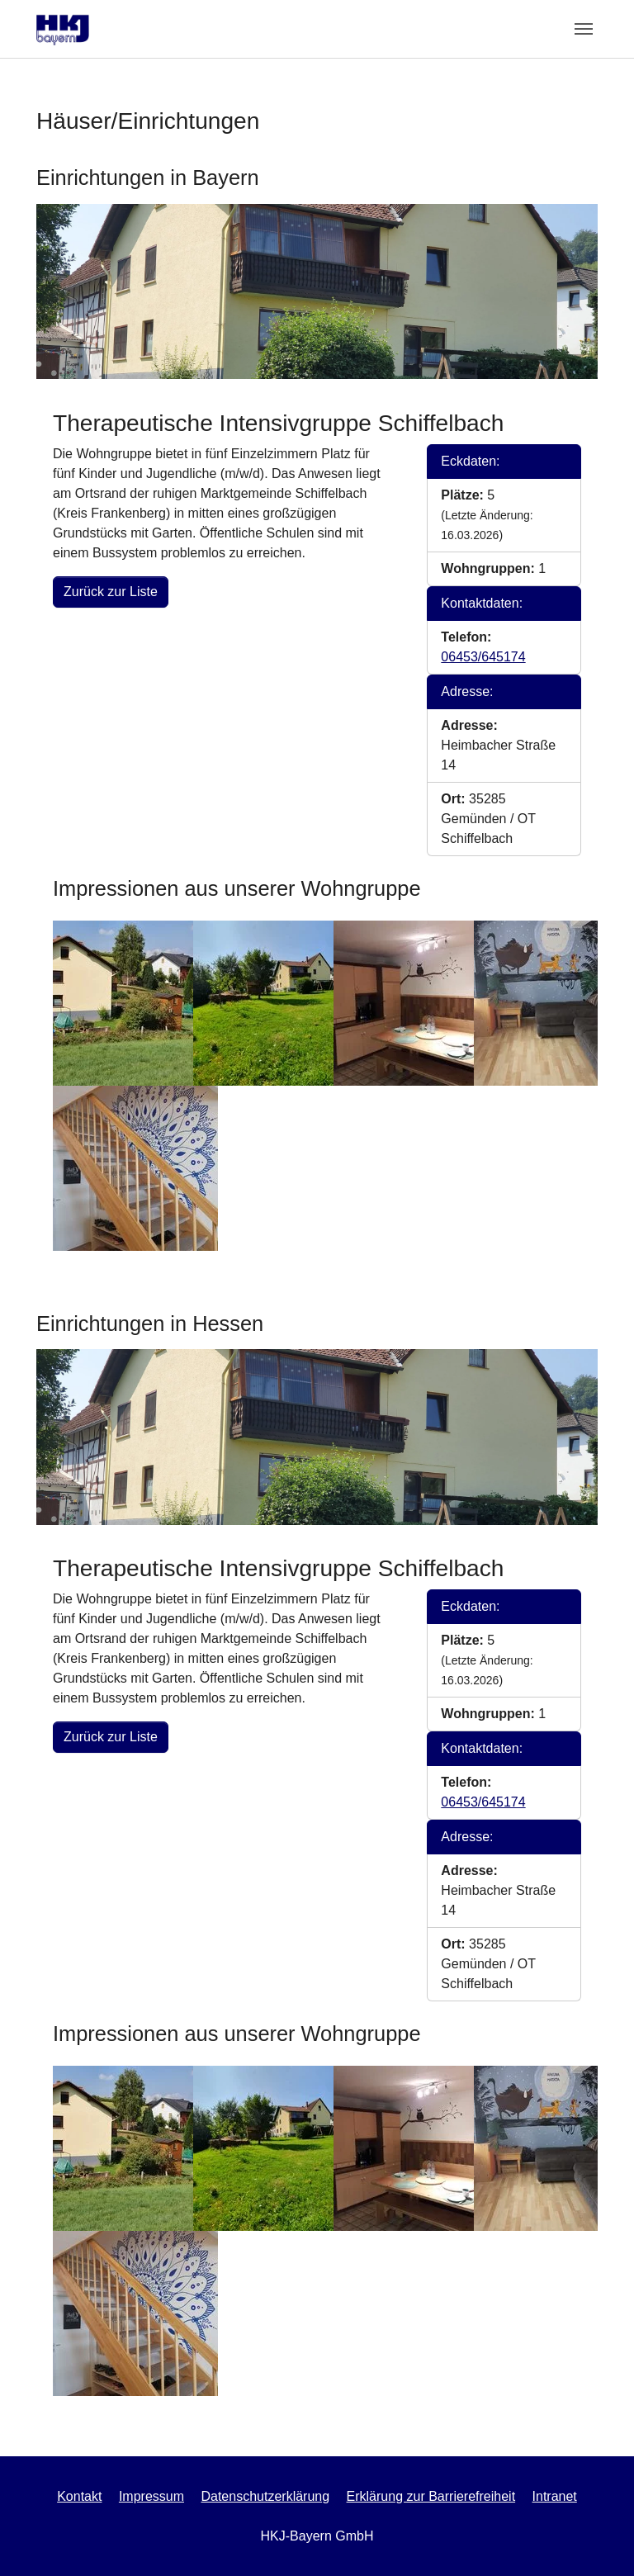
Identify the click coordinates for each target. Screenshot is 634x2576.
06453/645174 (483, 657)
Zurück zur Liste (111, 592)
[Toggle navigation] (584, 29)
